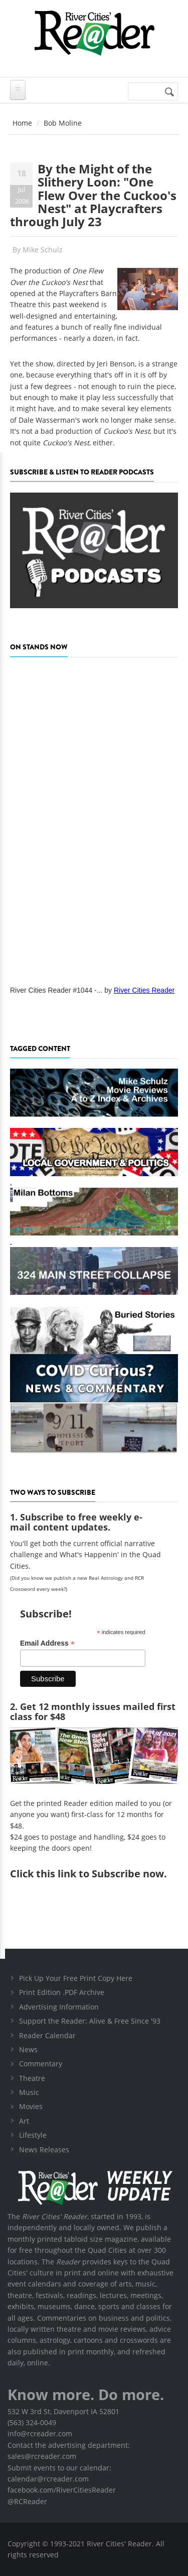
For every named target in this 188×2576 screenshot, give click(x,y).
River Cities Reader (144, 990)
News (28, 2049)
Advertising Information (59, 2007)
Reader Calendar (47, 2035)
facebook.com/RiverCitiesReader (62, 2490)
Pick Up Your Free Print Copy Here (75, 1978)
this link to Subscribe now (100, 1873)
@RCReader (27, 2501)
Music (29, 2092)
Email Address (47, 1643)
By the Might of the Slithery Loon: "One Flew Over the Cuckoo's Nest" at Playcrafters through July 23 (93, 195)
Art (24, 2121)
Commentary (40, 2063)
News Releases (44, 2149)
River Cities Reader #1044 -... (56, 990)
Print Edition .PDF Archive (61, 1992)
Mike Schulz (43, 249)
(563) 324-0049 (32, 2422)
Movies (31, 2106)
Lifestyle (33, 2135)
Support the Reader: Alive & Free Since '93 (89, 2021)
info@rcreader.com (40, 2433)
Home (22, 123)
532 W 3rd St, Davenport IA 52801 (63, 2411)
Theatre (32, 2078)
